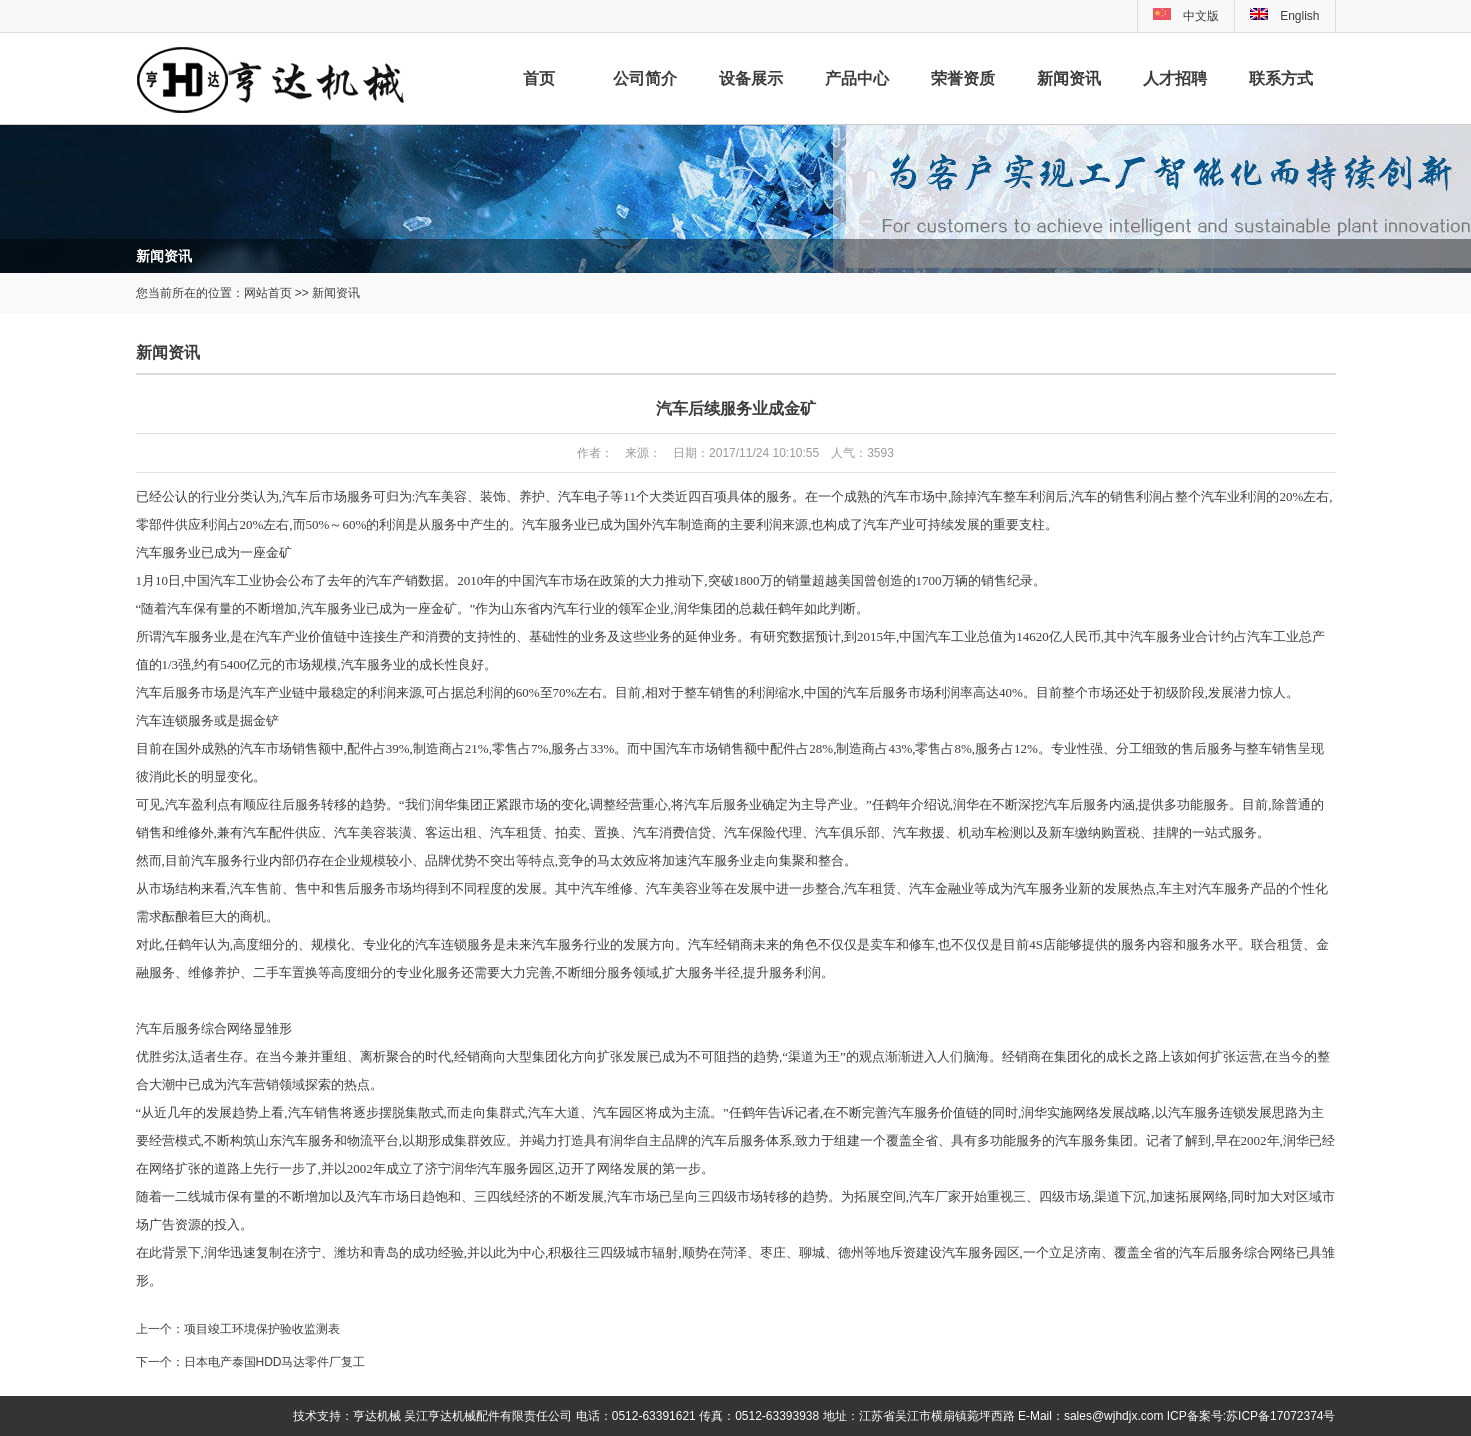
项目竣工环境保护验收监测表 (262, 1329)
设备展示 (751, 78)
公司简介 (645, 78)
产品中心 (857, 78)
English (1284, 16)
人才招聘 (1175, 78)
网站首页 (268, 293)
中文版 (1201, 16)
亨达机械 (377, 1416)
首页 (539, 78)
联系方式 (1281, 78)
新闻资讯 (1069, 78)
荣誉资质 (963, 78)
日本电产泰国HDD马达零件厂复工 (275, 1362)
